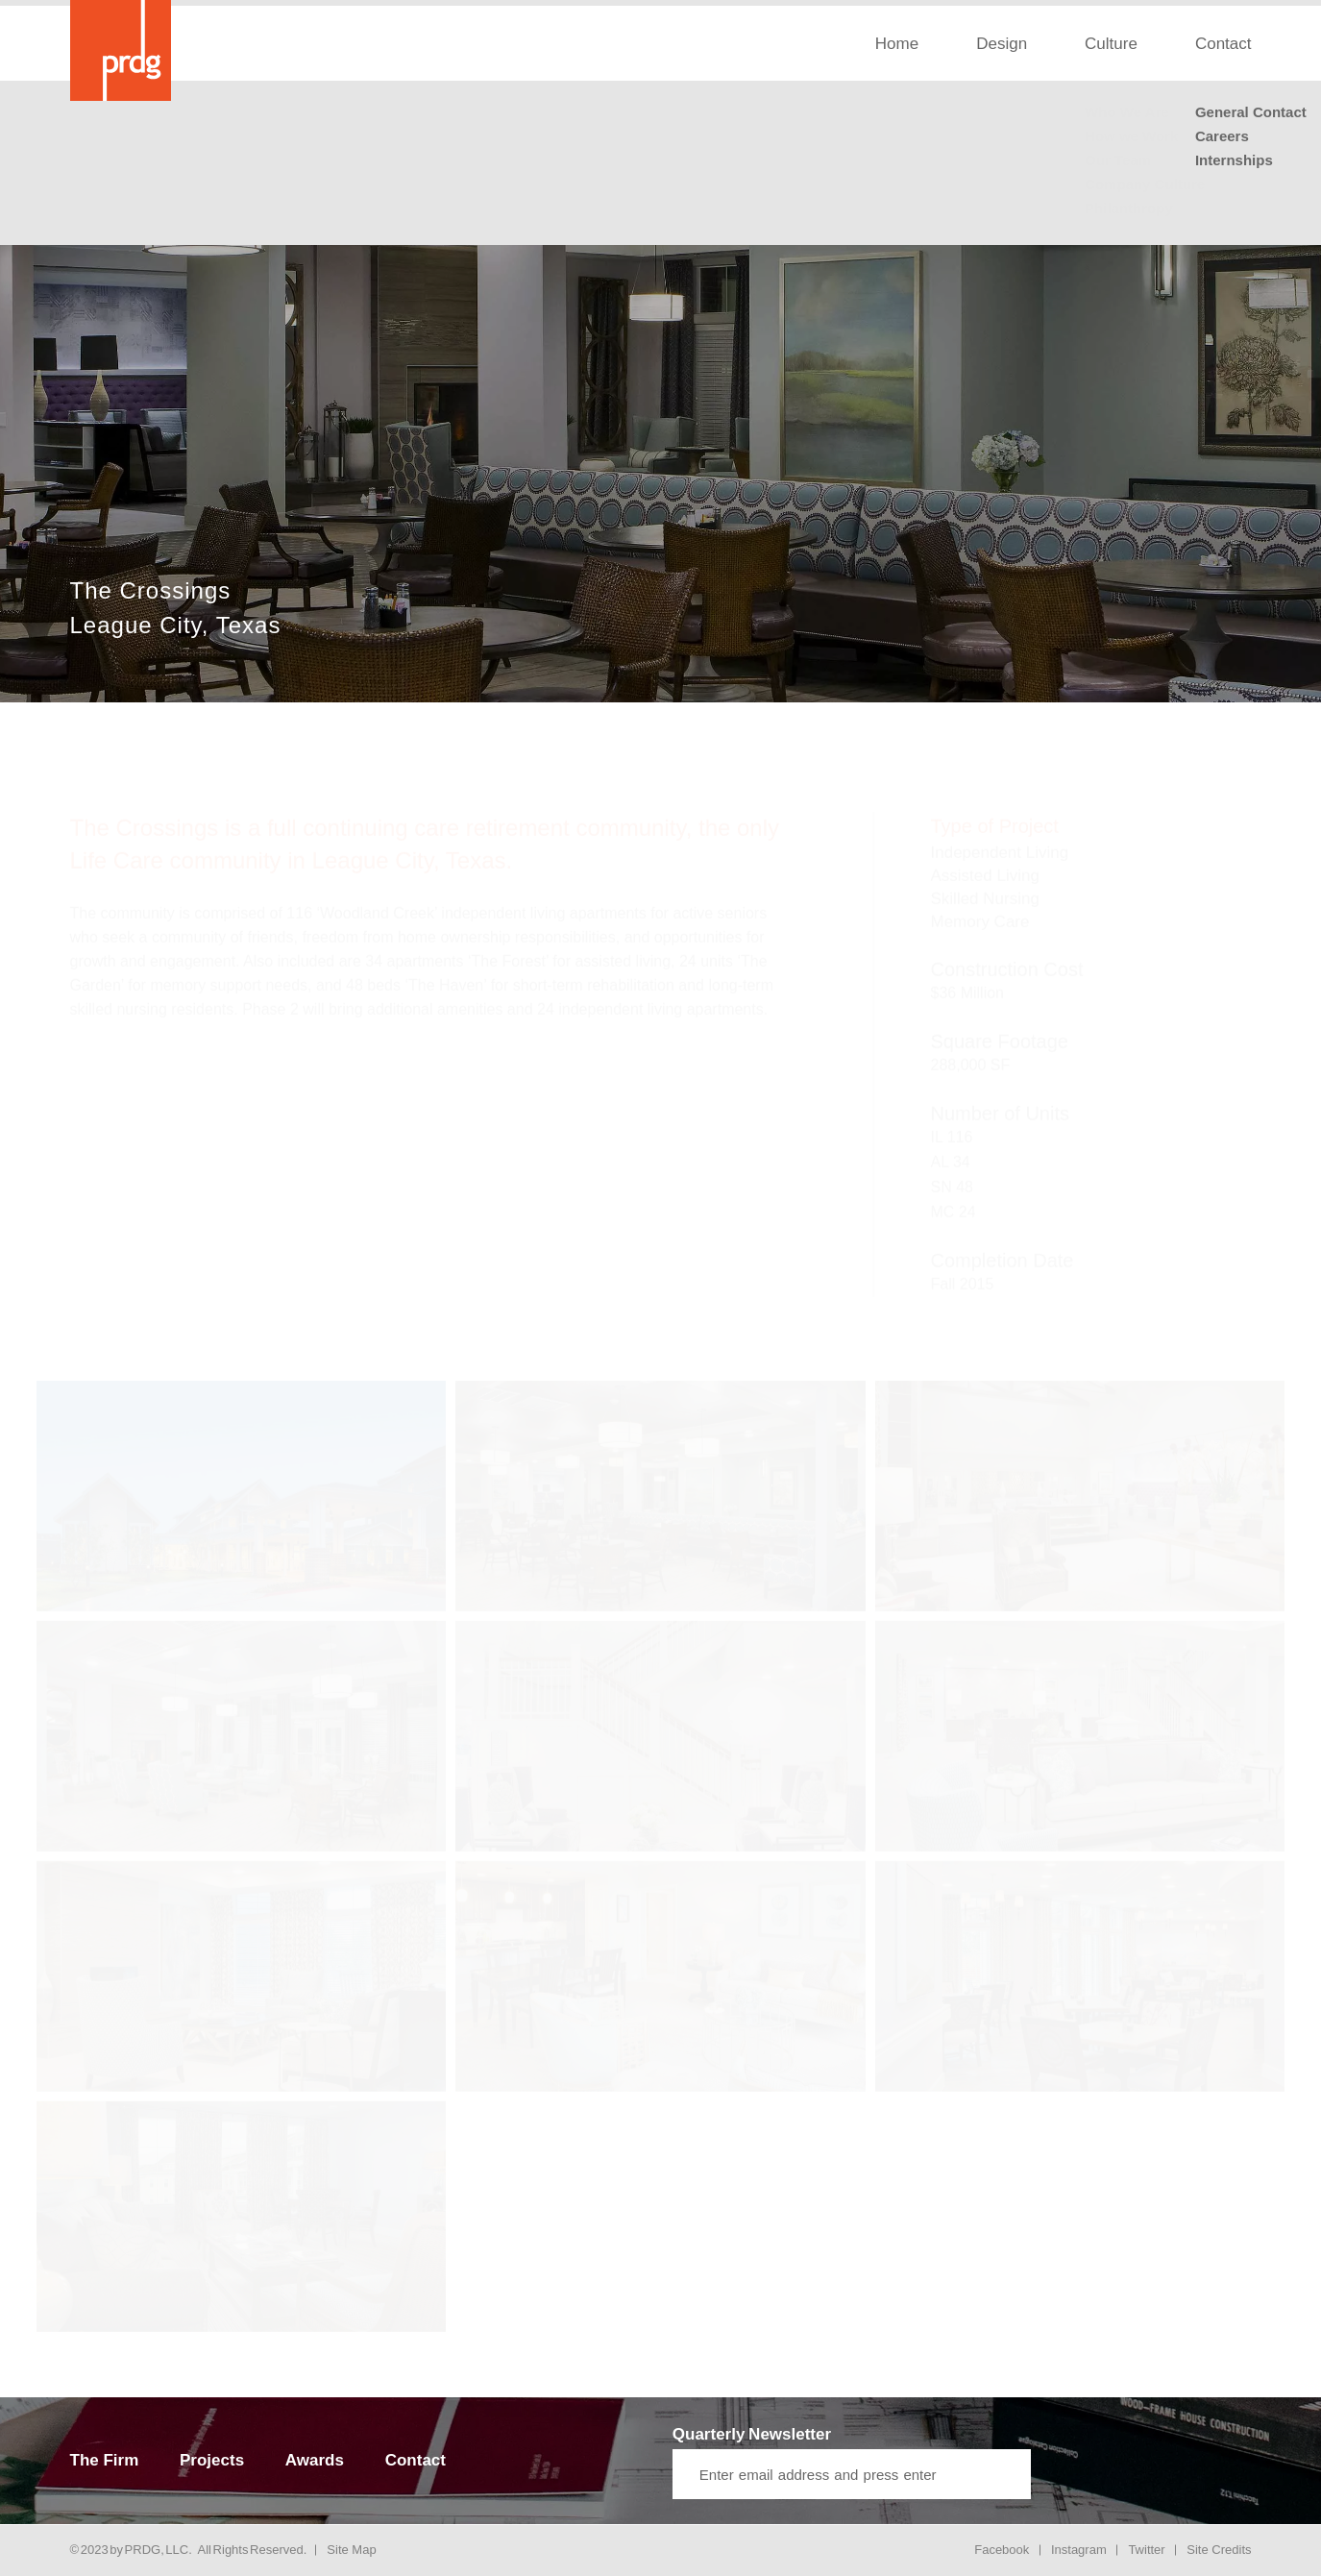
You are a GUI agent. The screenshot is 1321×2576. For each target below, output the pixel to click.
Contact (1223, 44)
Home (896, 44)
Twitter (1146, 2549)
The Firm (104, 2460)
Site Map (351, 2549)
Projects (212, 2460)
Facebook (1001, 2549)
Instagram (1079, 2549)
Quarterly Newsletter (752, 2434)
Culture (1111, 44)
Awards (314, 2460)
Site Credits (1218, 2549)
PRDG (143, 2549)
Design (1001, 44)
